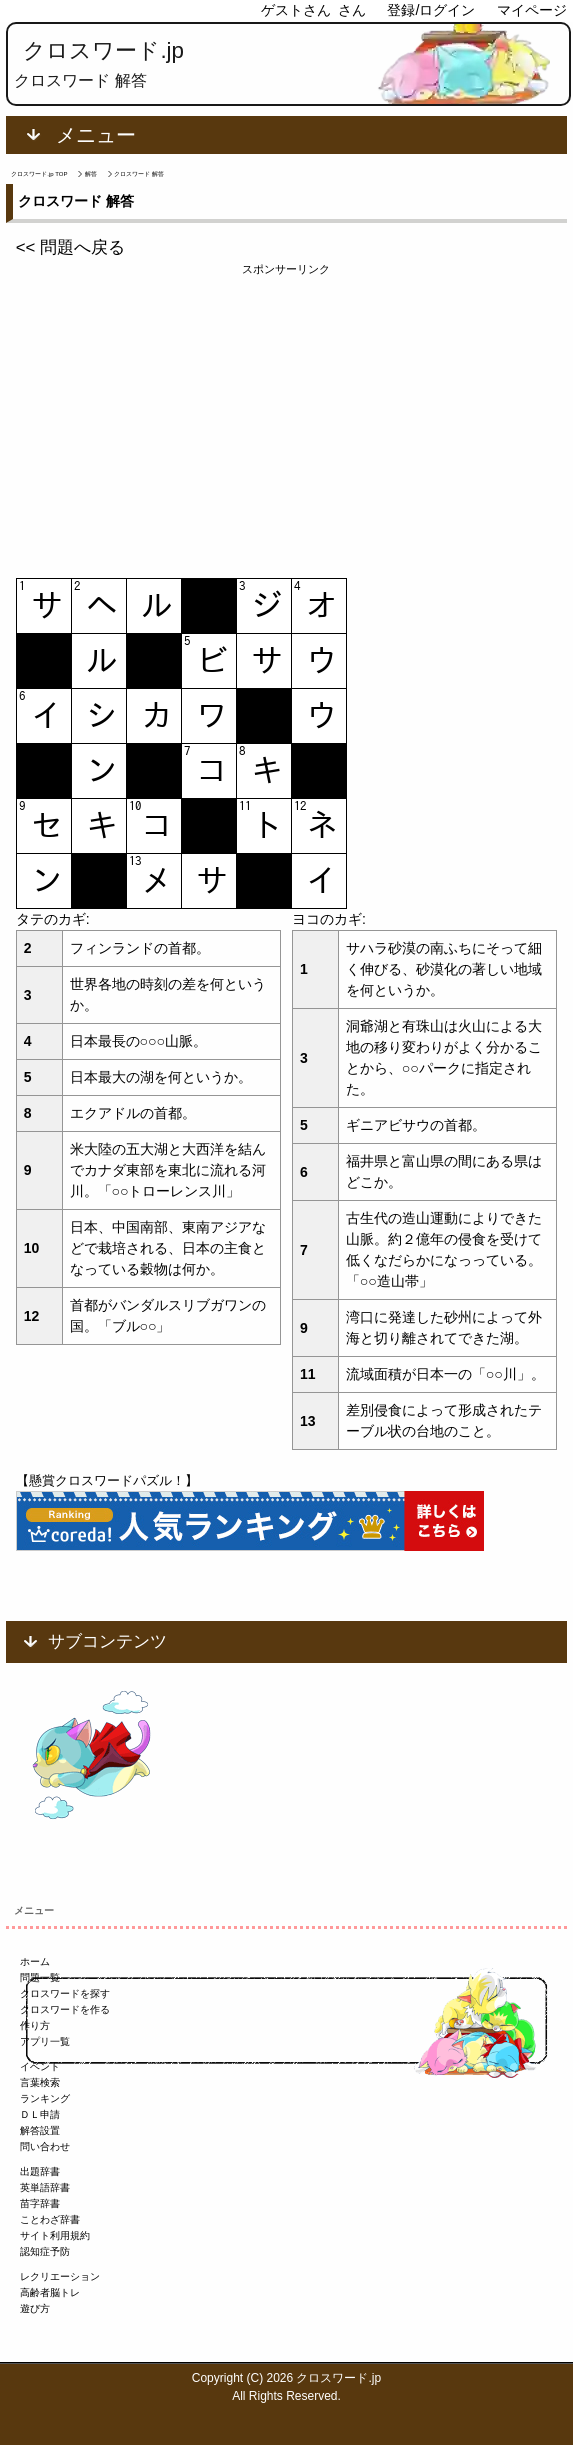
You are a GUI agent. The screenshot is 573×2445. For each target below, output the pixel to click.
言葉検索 (40, 2082)
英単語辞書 (45, 2187)
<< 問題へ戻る (70, 247)
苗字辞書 (40, 2203)
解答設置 (40, 2130)
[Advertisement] (287, 418)
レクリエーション (60, 2276)
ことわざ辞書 (50, 2219)
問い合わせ (45, 2146)
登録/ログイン (431, 10)
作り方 (35, 2025)
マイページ (532, 10)
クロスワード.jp (103, 50)
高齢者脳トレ (50, 2292)
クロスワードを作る (65, 2009)
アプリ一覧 (45, 2041)
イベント (40, 2066)
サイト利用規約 (55, 2235)
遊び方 (35, 2308)
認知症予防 (45, 2251)
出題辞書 (40, 2171)
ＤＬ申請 (40, 2114)
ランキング (45, 2098)
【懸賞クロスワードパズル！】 (107, 1480)
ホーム (35, 1961)
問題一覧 (40, 1977)
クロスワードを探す (65, 1993)
